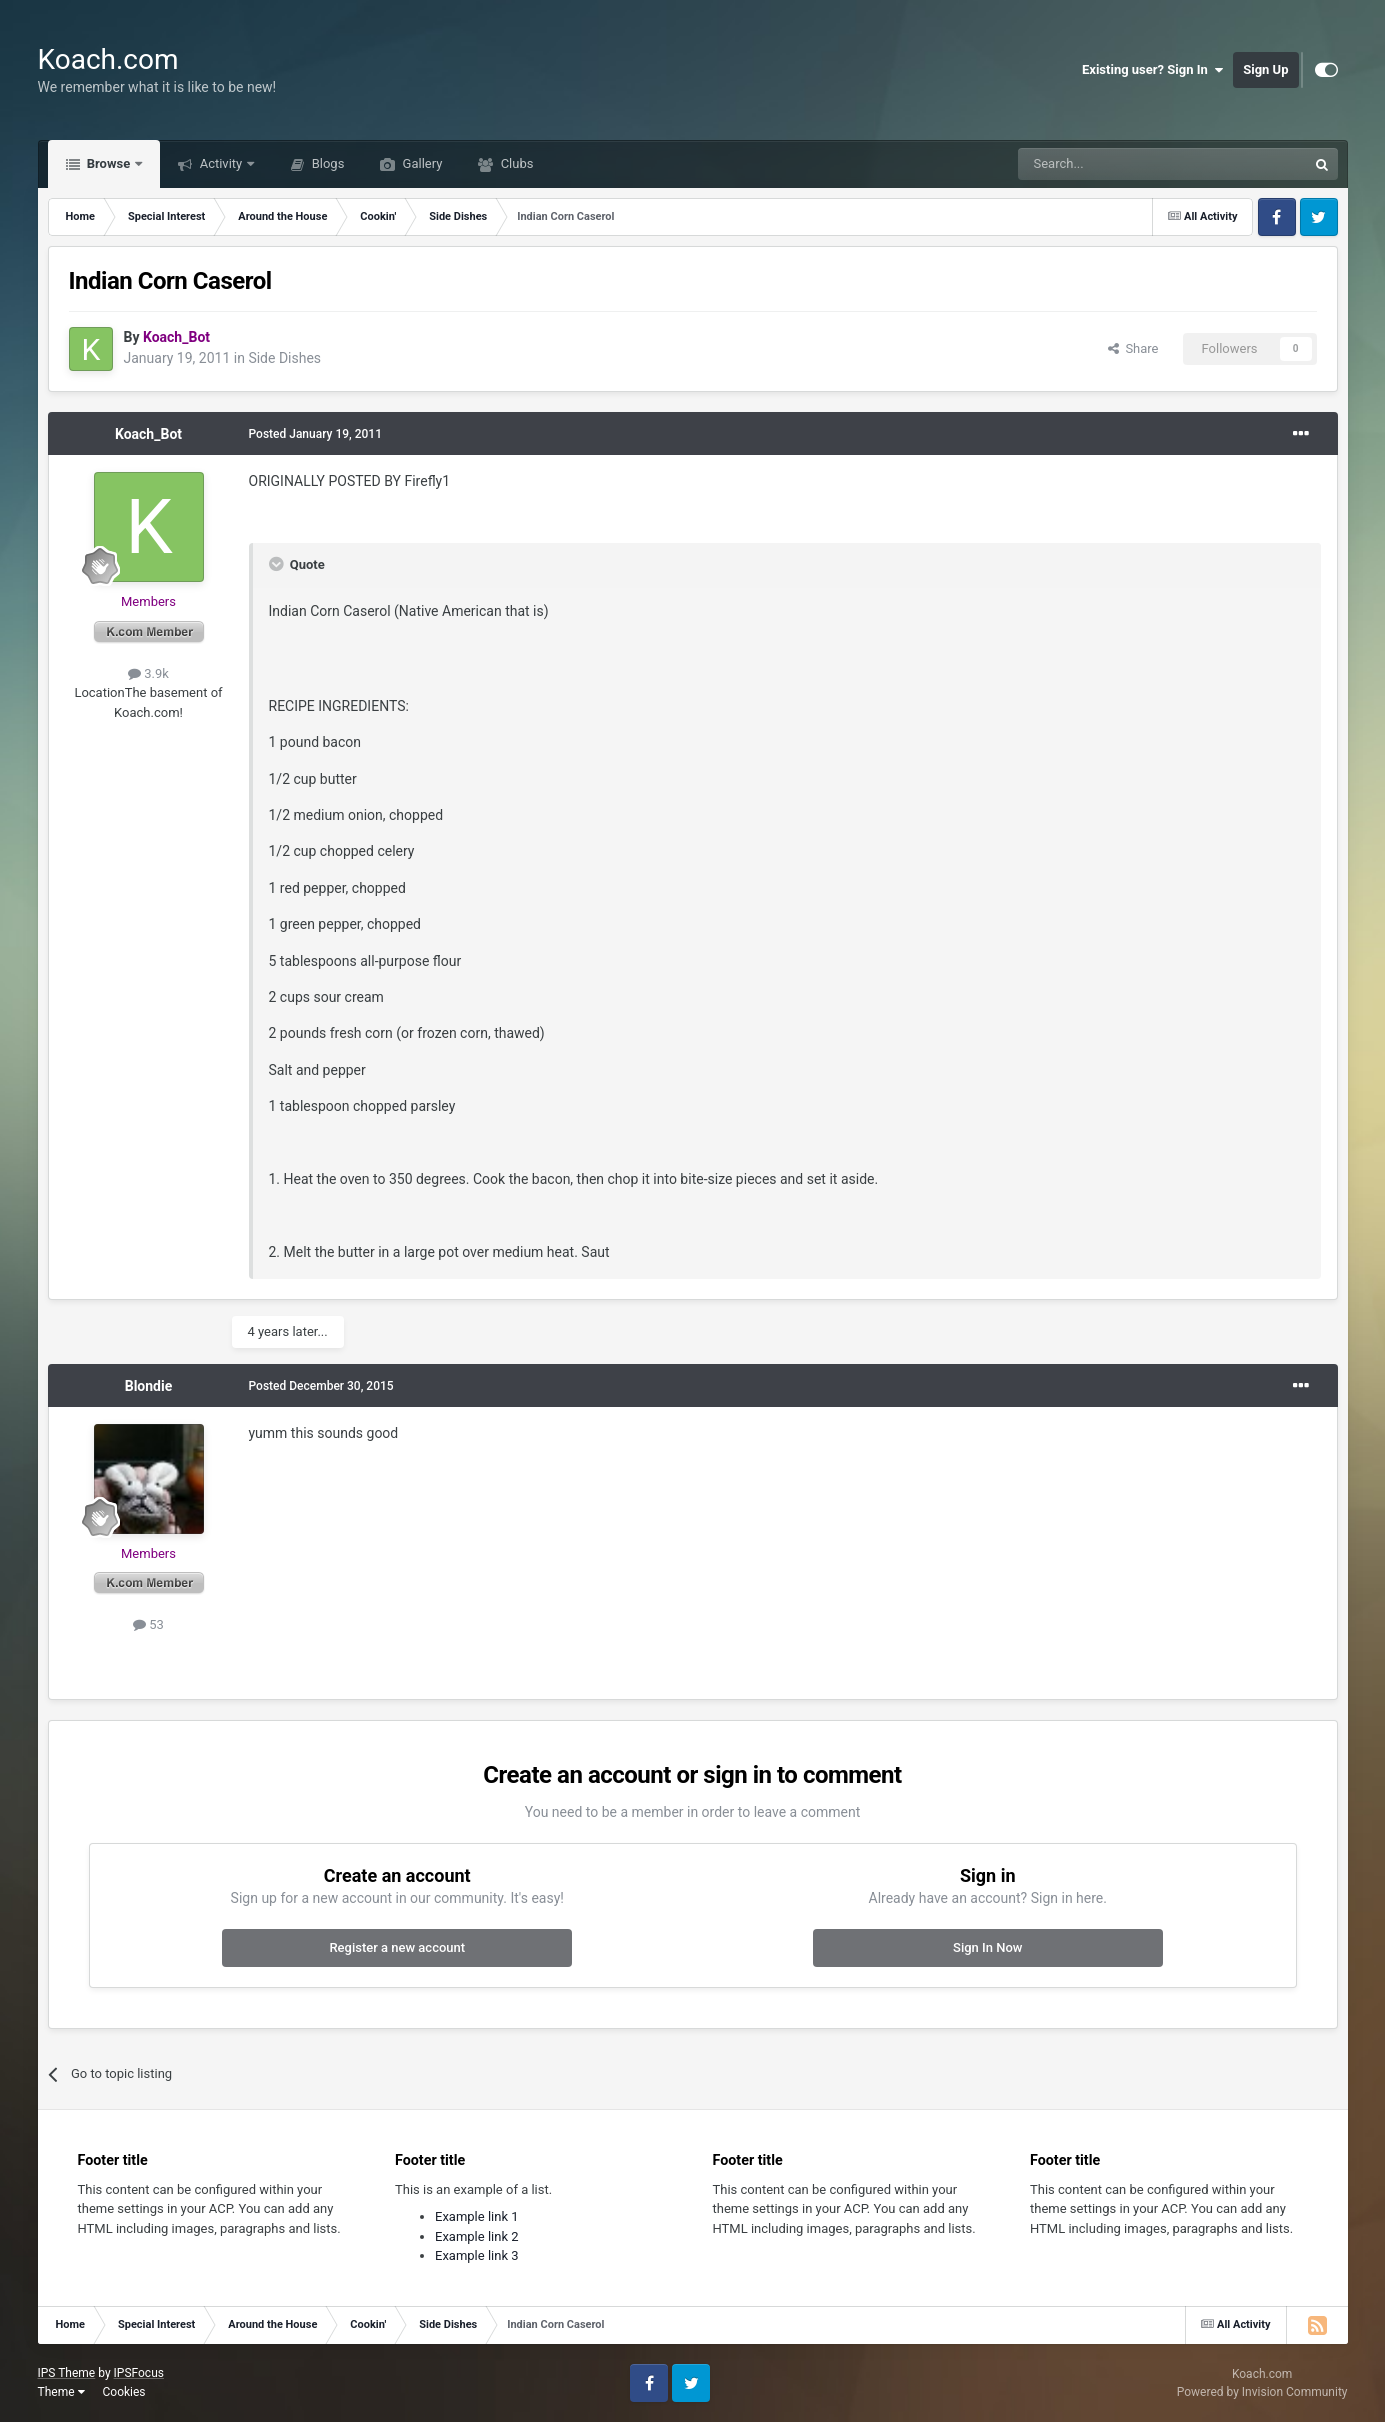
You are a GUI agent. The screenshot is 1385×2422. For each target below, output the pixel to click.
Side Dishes (284, 358)
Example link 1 (477, 2216)
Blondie (149, 1386)
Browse (109, 163)
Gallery (420, 163)
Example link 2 (477, 2236)
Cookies (123, 2392)
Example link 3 (477, 2255)
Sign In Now (987, 1947)
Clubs (515, 163)
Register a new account (397, 1947)
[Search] (1115, 164)
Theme (61, 2392)
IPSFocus (139, 2373)
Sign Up (1265, 69)
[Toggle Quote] (278, 564)
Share (1133, 348)
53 (148, 1624)
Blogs (326, 163)
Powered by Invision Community (1262, 2392)
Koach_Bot (148, 434)
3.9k (148, 673)
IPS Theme (67, 2373)
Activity (220, 163)
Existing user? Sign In (1152, 70)
